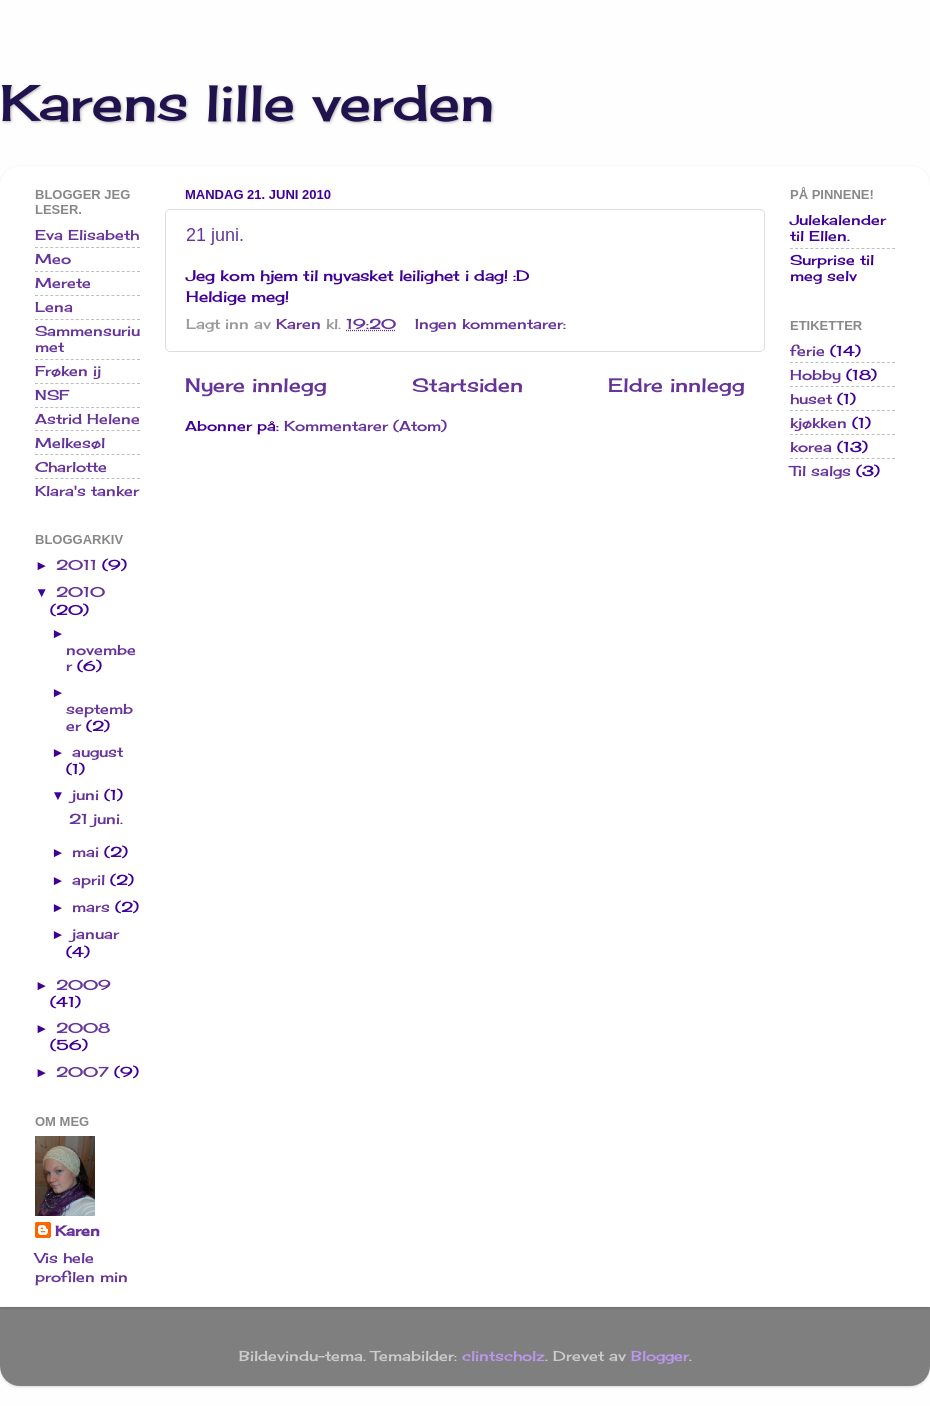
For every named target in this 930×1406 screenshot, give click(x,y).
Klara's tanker (87, 491)
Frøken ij (68, 371)
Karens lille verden (247, 102)
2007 (85, 1072)
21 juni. (215, 235)
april (91, 880)
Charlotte (71, 467)
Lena (54, 307)
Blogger (660, 1356)
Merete (63, 283)
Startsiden (467, 385)
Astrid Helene (87, 419)
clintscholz (503, 1356)
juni (88, 795)
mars (93, 907)
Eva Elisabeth (87, 235)
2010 (80, 592)
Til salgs (820, 471)
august (97, 752)
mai (88, 852)
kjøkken (818, 423)
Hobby (815, 375)
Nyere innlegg (256, 385)
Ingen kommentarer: (493, 324)
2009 (83, 985)
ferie (807, 351)
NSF (52, 395)
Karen (77, 1231)
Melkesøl (70, 443)
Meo (53, 259)
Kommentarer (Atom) (365, 426)
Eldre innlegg (676, 385)
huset (811, 399)
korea (811, 447)
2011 (79, 565)
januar (95, 934)
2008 (83, 1028)
